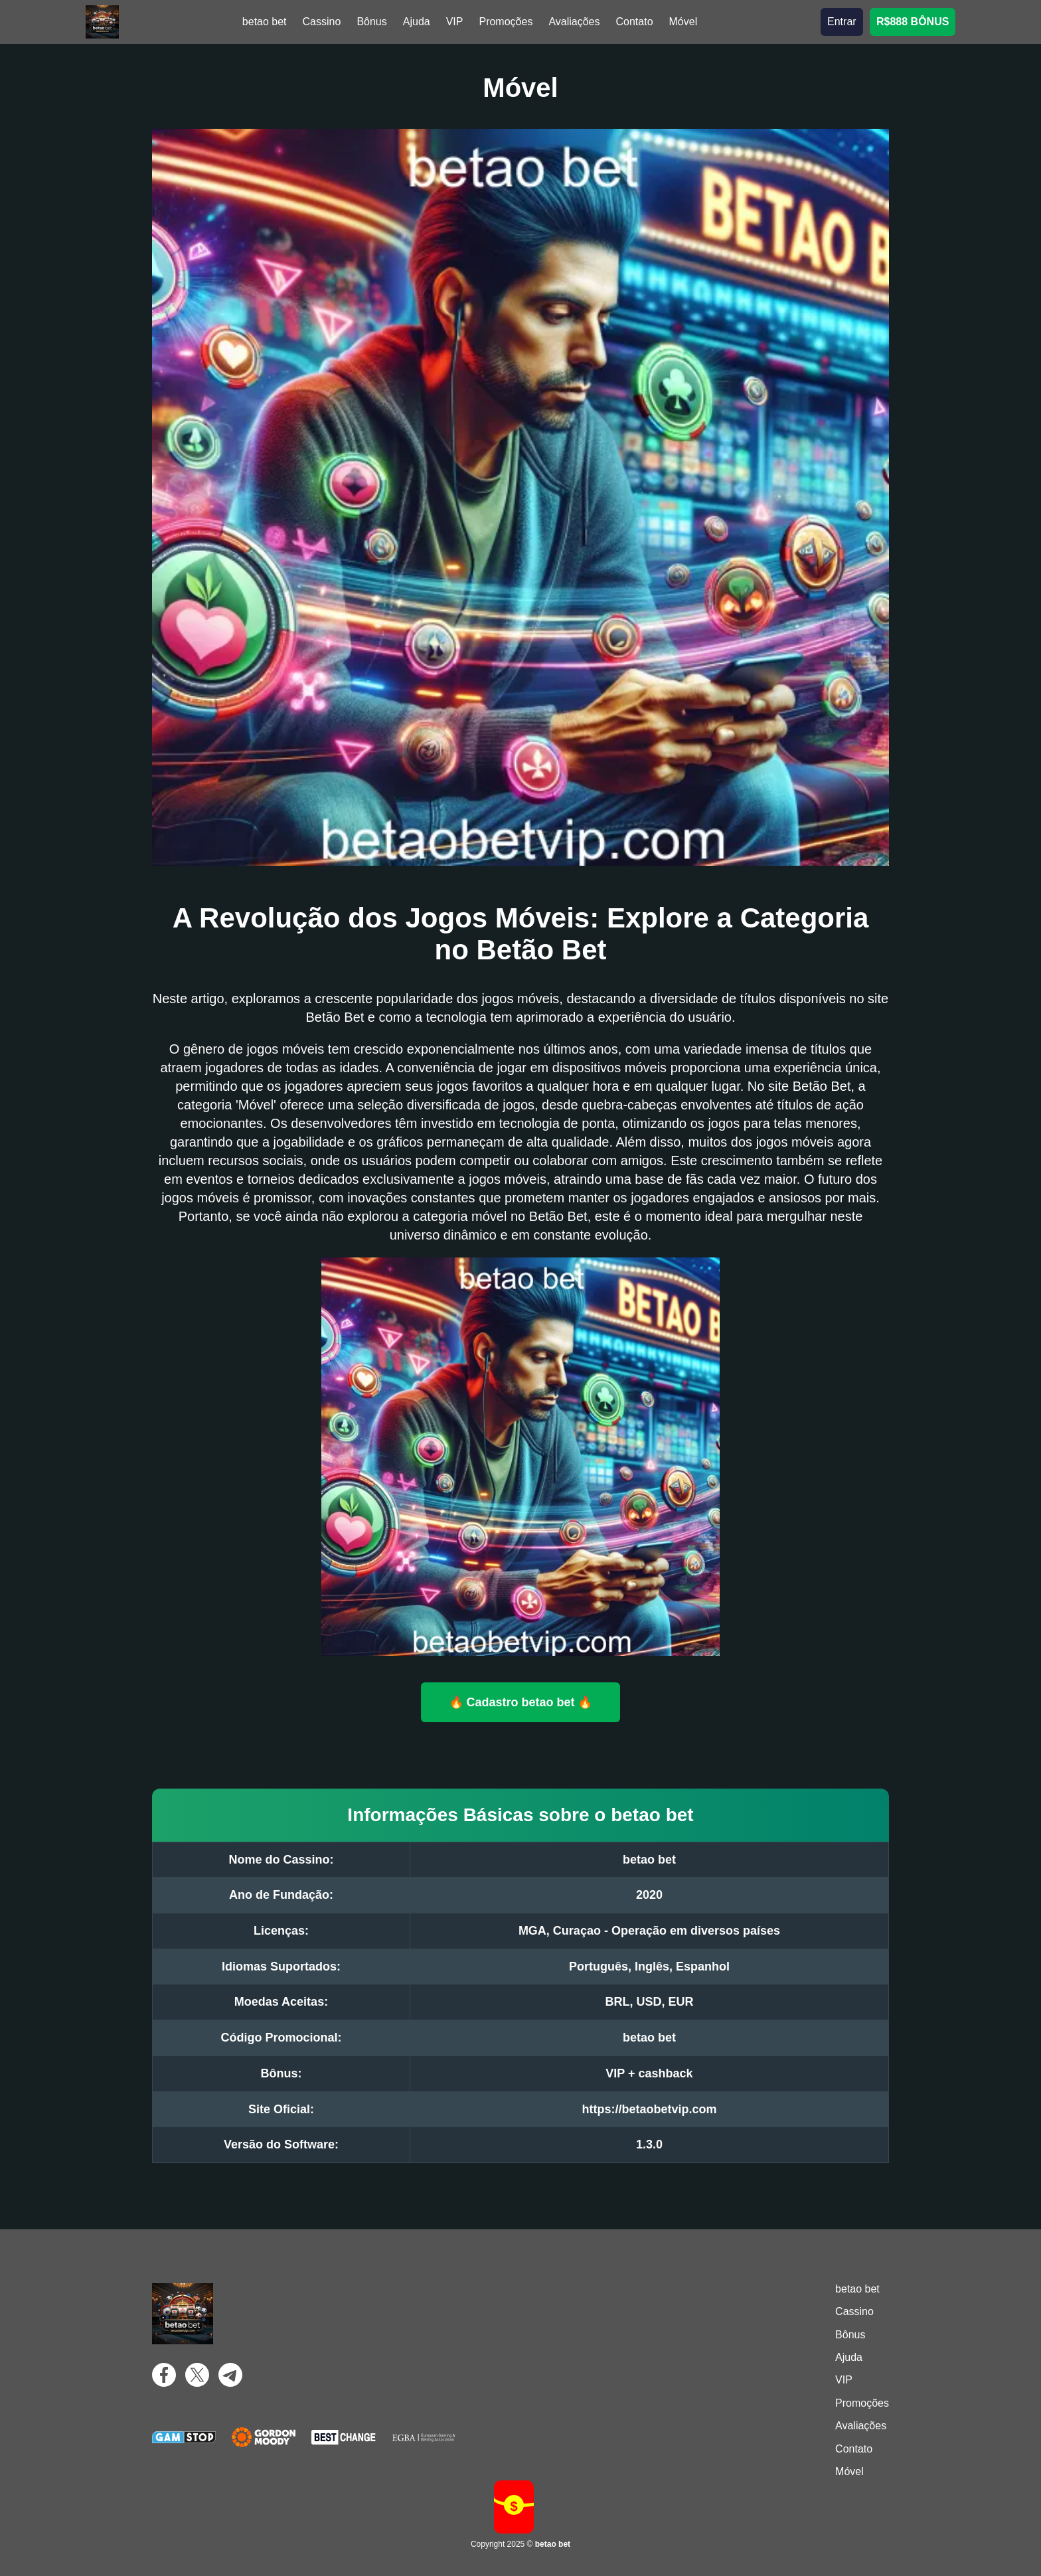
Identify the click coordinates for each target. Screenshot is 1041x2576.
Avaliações (574, 21)
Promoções (505, 21)
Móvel (683, 21)
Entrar (841, 21)
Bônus (371, 21)
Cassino (322, 21)
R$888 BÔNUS (912, 21)
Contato (634, 21)
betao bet (264, 21)
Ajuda (416, 21)
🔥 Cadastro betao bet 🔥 (521, 1701)
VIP (454, 21)
